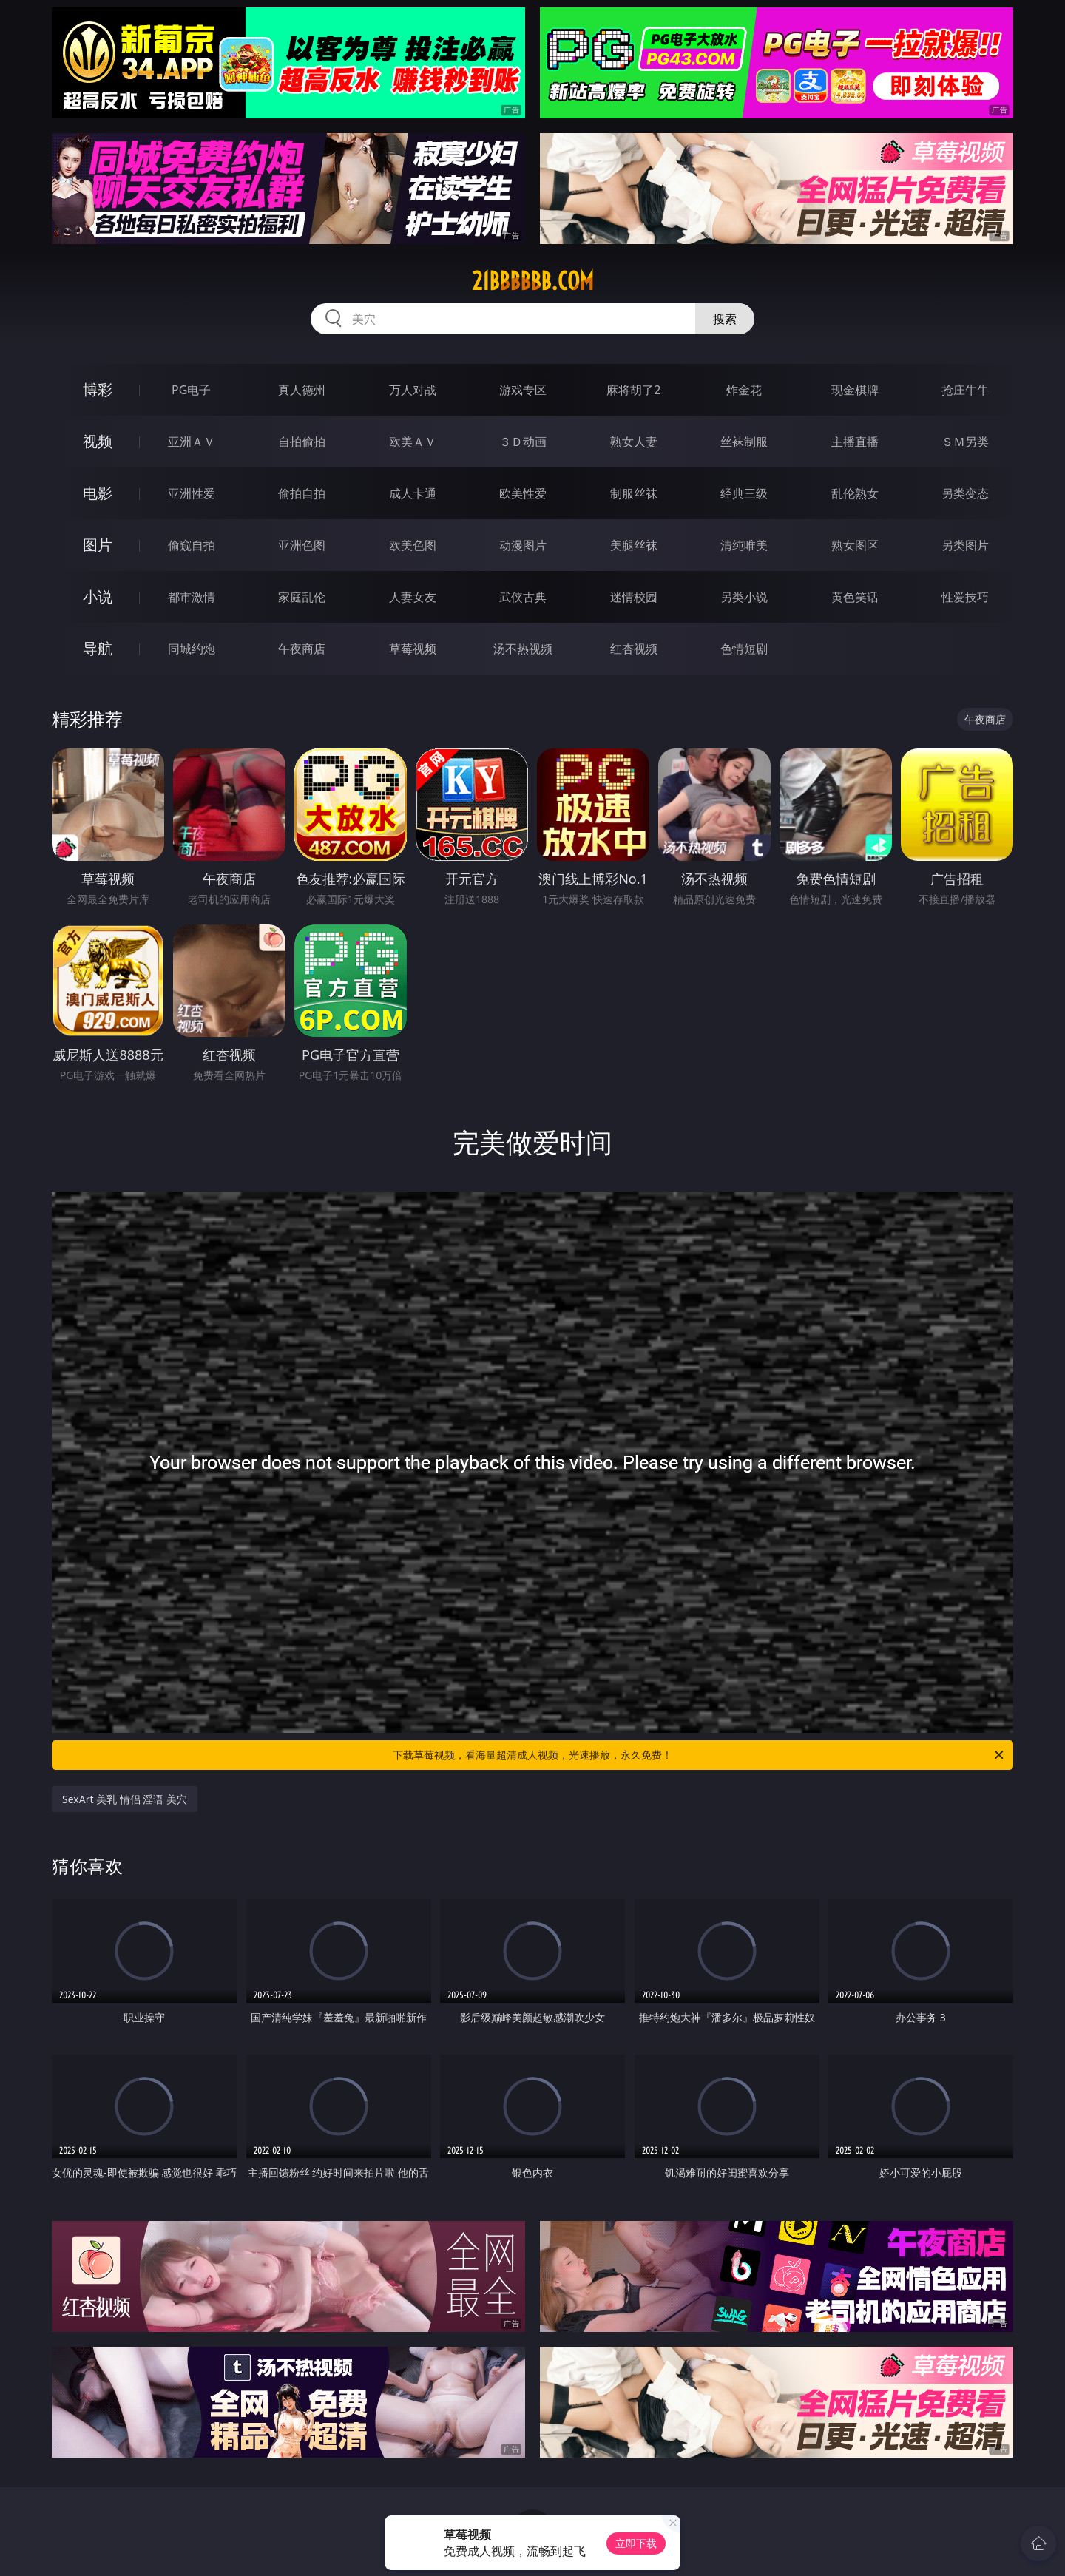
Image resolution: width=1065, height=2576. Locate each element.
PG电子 (191, 390)
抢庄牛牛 (965, 390)
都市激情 (191, 597)
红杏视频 (633, 648)
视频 (97, 441)
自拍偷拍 (301, 441)
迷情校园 (633, 597)
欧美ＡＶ (412, 441)
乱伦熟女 (855, 493)
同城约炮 (191, 648)
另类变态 (965, 493)
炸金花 (744, 390)
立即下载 (636, 2543)
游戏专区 (523, 390)
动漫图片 (523, 545)
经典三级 (744, 493)
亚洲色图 (301, 545)
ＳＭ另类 (965, 441)
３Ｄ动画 (523, 441)
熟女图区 (855, 545)
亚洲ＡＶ (191, 441)
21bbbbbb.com (533, 281)
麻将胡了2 (633, 390)
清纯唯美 (744, 545)
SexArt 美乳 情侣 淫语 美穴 (124, 1799)
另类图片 (965, 545)
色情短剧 (744, 648)
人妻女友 (412, 597)
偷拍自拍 (301, 493)
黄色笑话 (855, 597)
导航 (97, 648)
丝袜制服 (744, 441)
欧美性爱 (523, 493)
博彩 (97, 389)
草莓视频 (412, 648)
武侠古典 (523, 597)
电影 (97, 493)
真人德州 (301, 390)
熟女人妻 (633, 441)
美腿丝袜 (633, 545)
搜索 (725, 319)
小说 (97, 596)
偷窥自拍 (191, 545)
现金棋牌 (855, 390)
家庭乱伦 (301, 597)
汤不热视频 (522, 648)
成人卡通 (412, 493)
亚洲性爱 (191, 493)
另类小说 (744, 597)
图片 (97, 545)
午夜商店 (301, 648)
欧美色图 (412, 545)
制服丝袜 (633, 493)
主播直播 (855, 441)
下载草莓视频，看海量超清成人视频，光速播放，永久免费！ (699, 1755)
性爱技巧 (965, 597)
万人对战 (412, 390)
